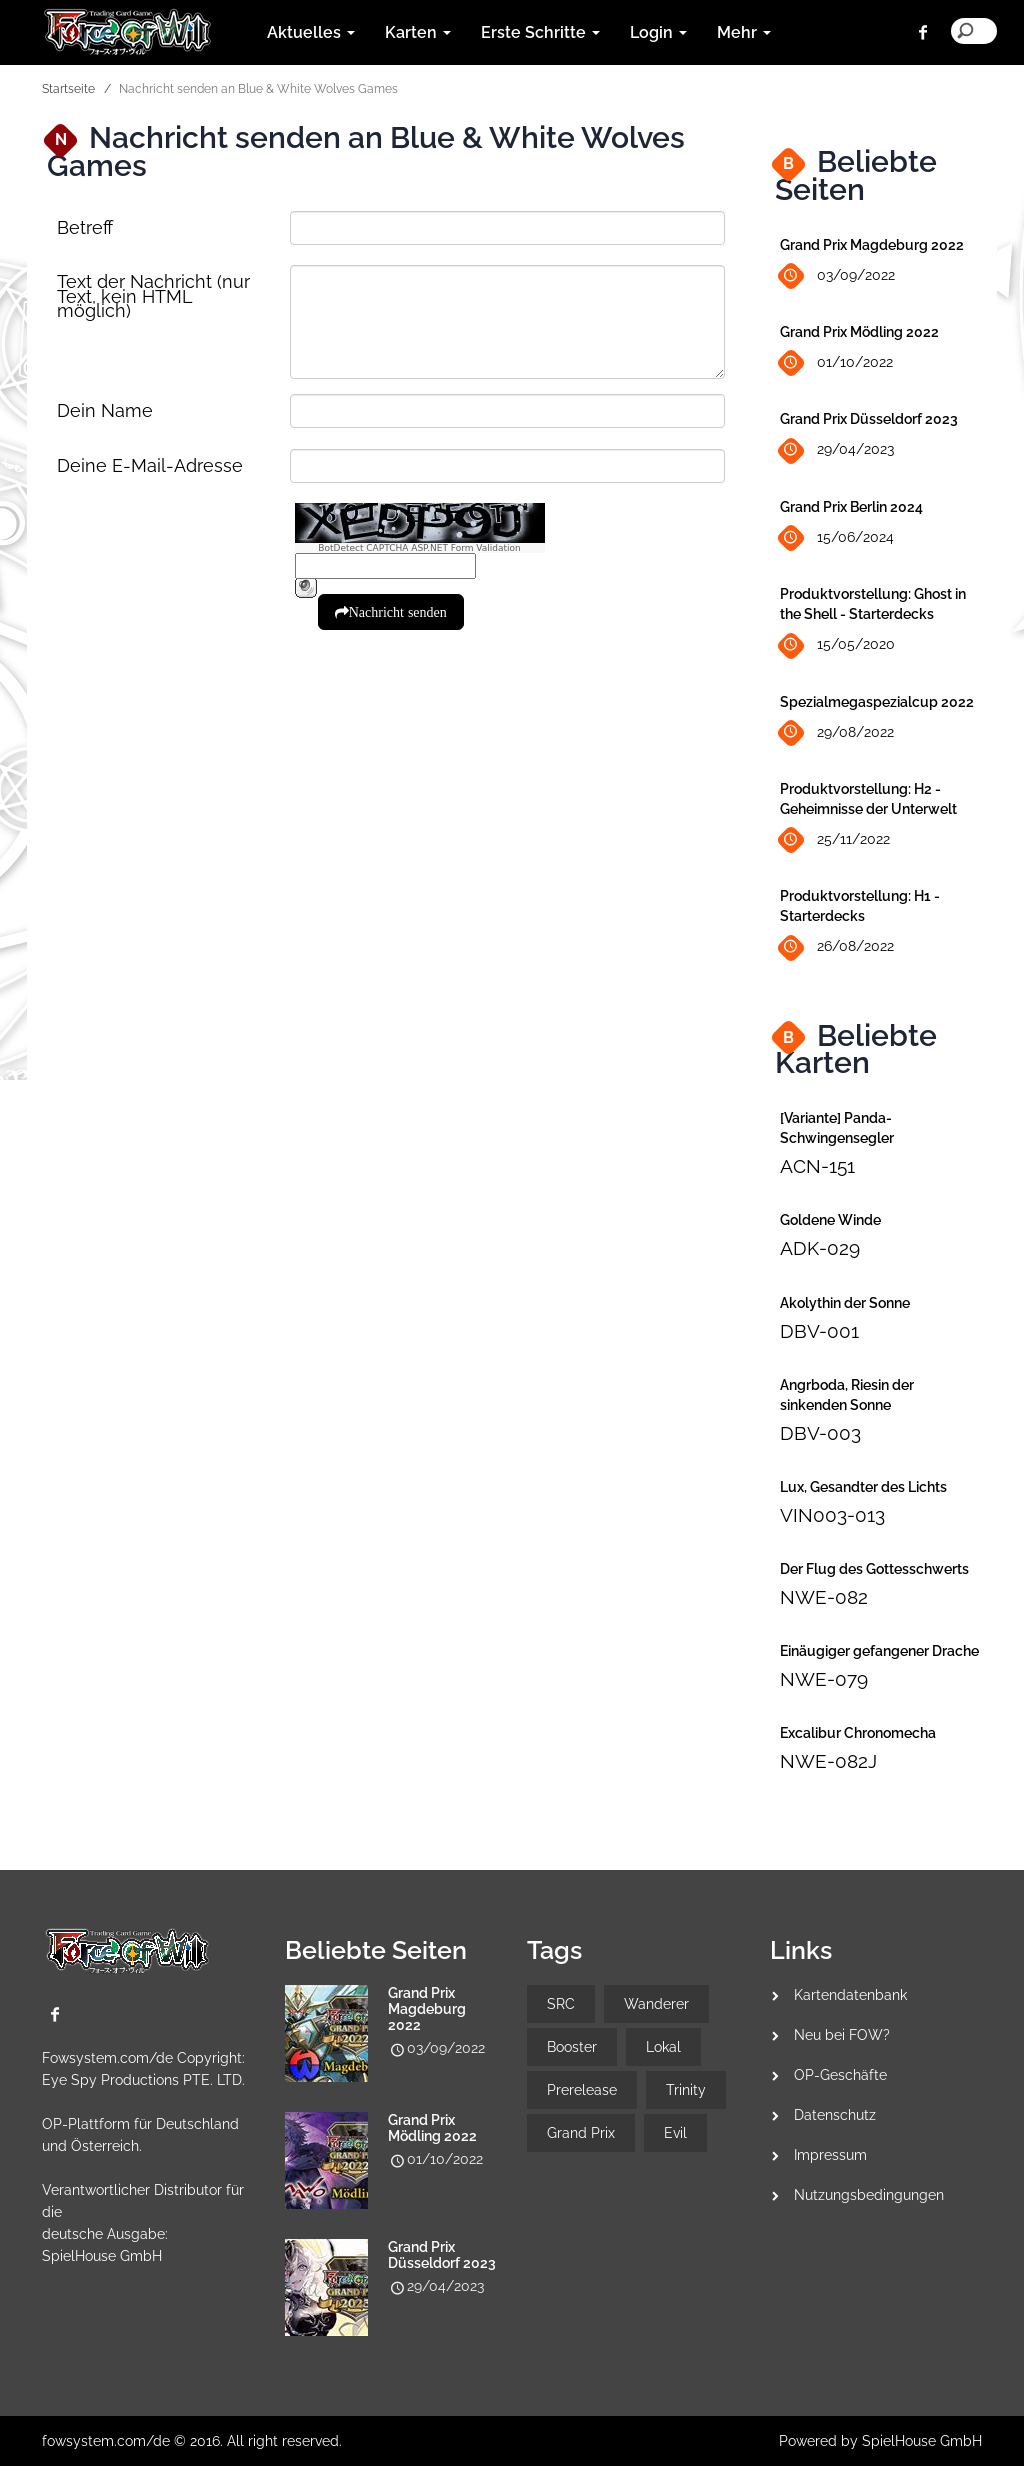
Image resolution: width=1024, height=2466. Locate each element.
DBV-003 (820, 1433)
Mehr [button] (744, 32)
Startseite (68, 89)
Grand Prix (581, 2133)
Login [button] (658, 32)
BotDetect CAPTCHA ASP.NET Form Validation (419, 548)
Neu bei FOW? (842, 2035)
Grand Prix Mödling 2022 (859, 332)
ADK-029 (820, 1248)
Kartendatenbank (850, 1995)
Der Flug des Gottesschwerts (874, 1569)
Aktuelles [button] (311, 32)
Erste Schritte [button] (540, 32)
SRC (561, 2004)
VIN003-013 (832, 1515)
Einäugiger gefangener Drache (879, 1651)
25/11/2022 (835, 840)
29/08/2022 (837, 732)
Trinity (686, 2090)
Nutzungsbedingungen (869, 2195)
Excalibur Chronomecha (858, 1733)
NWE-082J (828, 1761)
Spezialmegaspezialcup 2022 (877, 702)
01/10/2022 (836, 363)
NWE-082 (824, 1597)
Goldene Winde (830, 1220)
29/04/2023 (837, 450)
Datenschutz (835, 2115)
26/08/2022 (837, 947)
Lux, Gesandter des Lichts (863, 1487)
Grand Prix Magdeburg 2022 (872, 245)
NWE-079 (824, 1679)
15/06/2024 (837, 538)
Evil (675, 2133)
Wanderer (656, 2004)
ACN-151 (817, 1166)
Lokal (663, 2047)
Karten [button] (418, 32)
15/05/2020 (837, 645)
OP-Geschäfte (840, 2075)
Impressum (830, 2155)
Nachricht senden (398, 612)
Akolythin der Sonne (845, 1303)
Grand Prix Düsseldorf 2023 (869, 419)
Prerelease (582, 2090)
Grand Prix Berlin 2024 (851, 507)
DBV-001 (819, 1331)
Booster (572, 2047)
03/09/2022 (837, 276)
